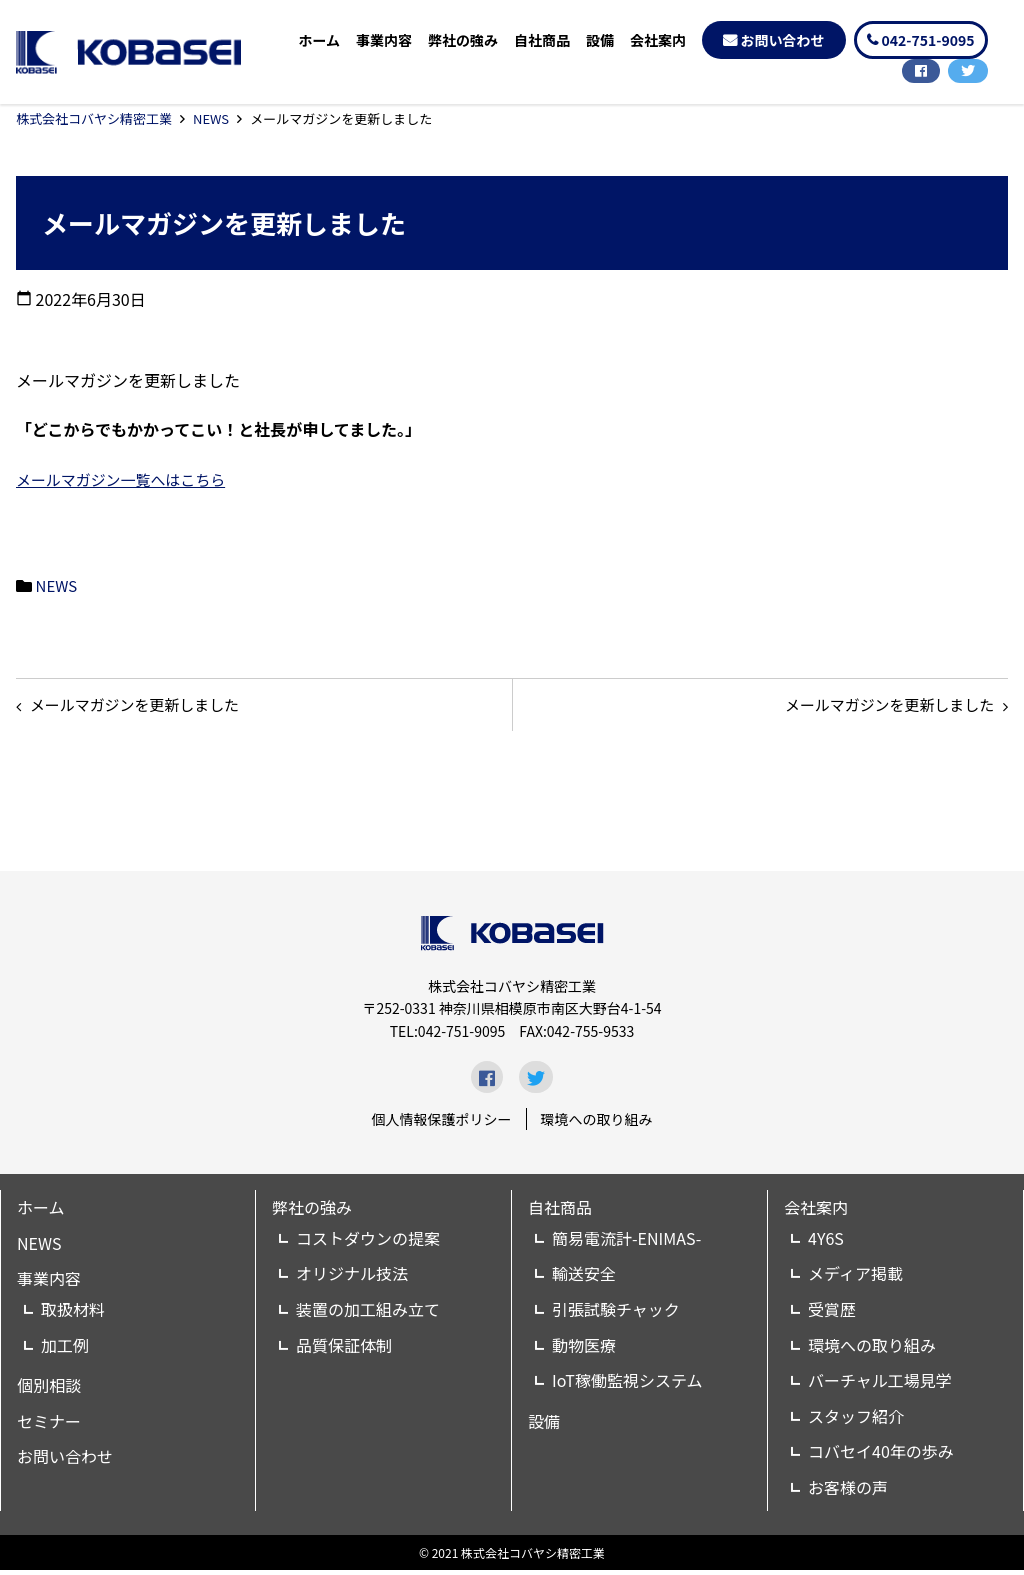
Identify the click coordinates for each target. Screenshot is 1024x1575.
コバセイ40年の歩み (881, 1456)
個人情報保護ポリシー (442, 1124)
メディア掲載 (855, 1278)
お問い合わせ (783, 40)
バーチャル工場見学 (880, 1385)
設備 (600, 40)
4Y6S (826, 1243)
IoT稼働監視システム (627, 1385)
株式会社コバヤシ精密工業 (94, 118)
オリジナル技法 (352, 1278)
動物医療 (584, 1349)
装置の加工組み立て (368, 1314)
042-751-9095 (928, 40)
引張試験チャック (616, 1314)
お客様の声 (848, 1492)
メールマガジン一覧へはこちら (128, 479)
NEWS (211, 118)
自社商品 (542, 40)
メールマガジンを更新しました (880, 707)
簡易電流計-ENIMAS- (626, 1243)
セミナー (49, 1426)
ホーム (319, 40)
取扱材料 (73, 1314)
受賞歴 (832, 1314)
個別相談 (49, 1390)
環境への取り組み (597, 1124)
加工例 (65, 1349)
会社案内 (658, 40)
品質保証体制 (344, 1349)
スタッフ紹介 (856, 1421)
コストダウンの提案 (368, 1243)
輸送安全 (584, 1278)
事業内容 (384, 40)
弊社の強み (463, 40)
